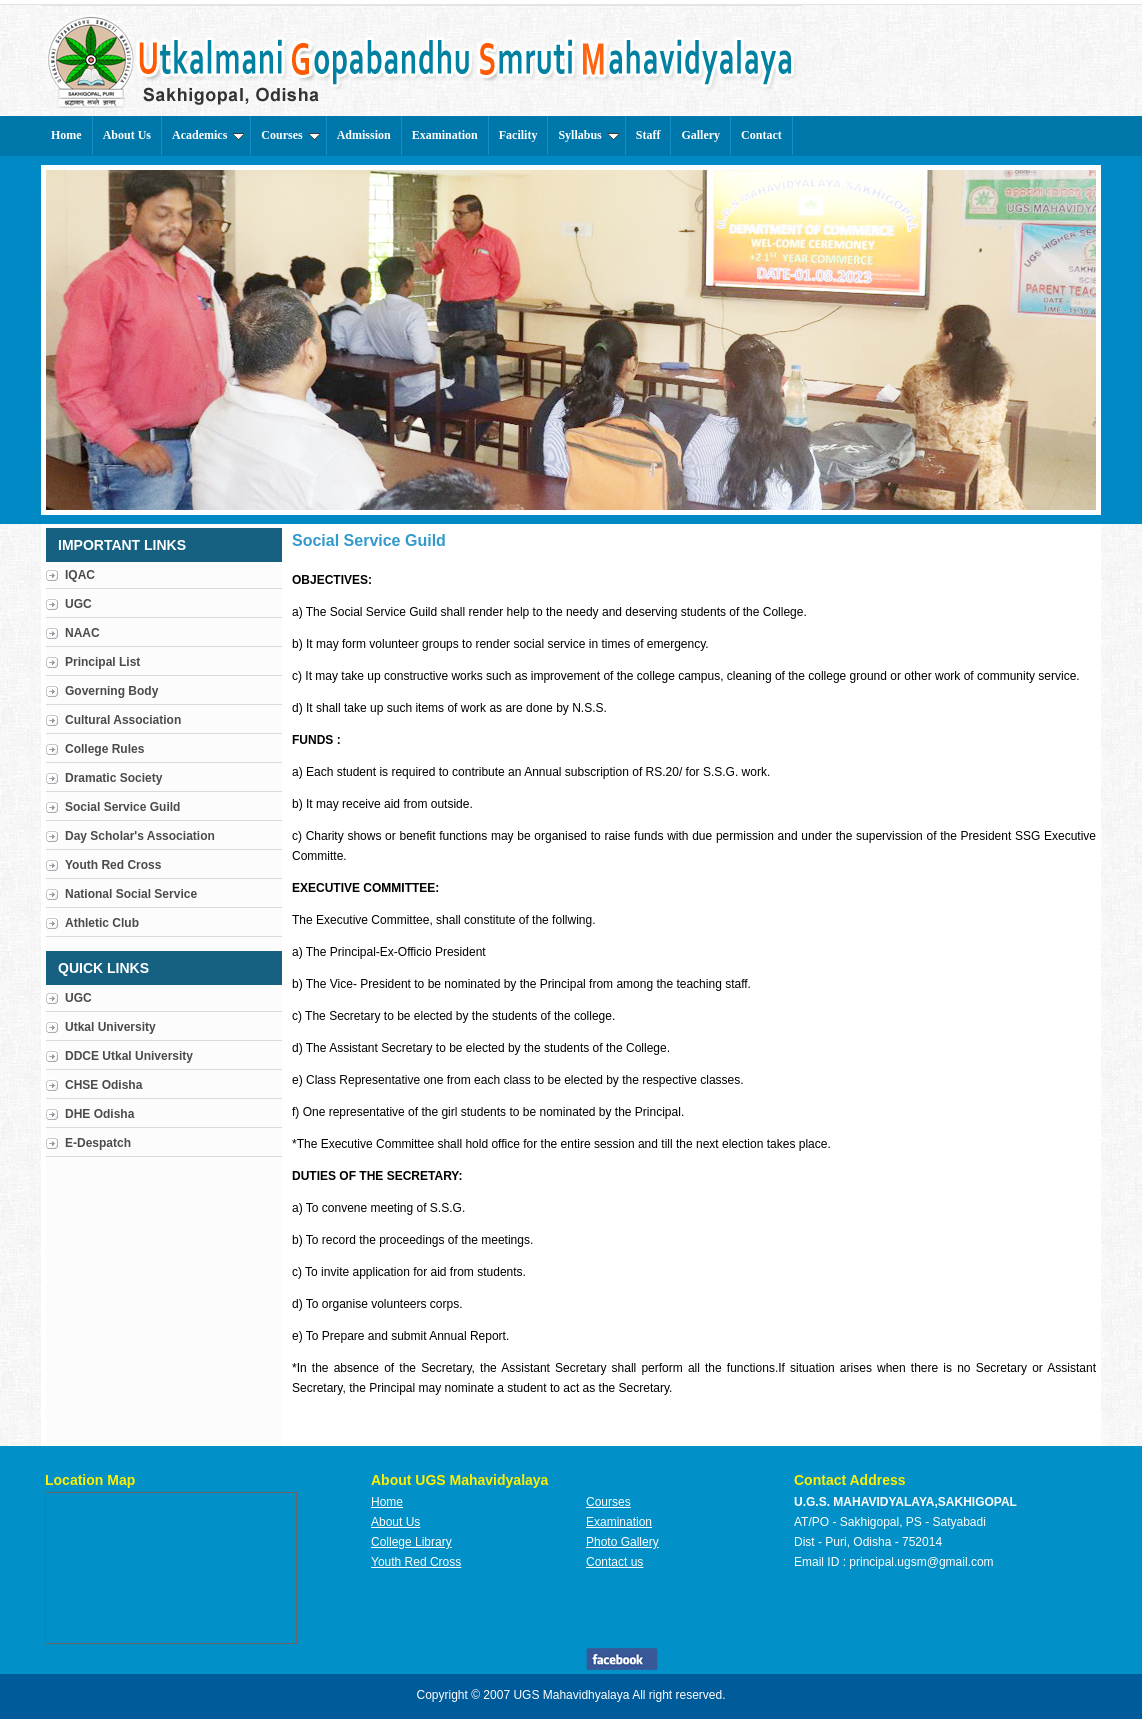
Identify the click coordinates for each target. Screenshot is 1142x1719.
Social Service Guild (122, 807)
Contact (761, 135)
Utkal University (110, 1027)
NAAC (82, 633)
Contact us (614, 1562)
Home (66, 135)
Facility (518, 135)
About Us (127, 135)
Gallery (700, 135)
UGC (78, 604)
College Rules (104, 749)
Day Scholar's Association (140, 836)
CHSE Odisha (103, 1085)
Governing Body (111, 691)
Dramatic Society (113, 778)
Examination (445, 135)
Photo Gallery (622, 1542)
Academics (208, 135)
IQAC (80, 575)
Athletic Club (102, 923)
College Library (411, 1542)
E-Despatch (98, 1143)
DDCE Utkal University (129, 1056)
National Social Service (131, 894)
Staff (648, 135)
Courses (290, 135)
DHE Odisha (99, 1114)
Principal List (102, 662)
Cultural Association (123, 720)
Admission (364, 135)
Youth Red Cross (113, 865)
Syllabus (588, 135)
